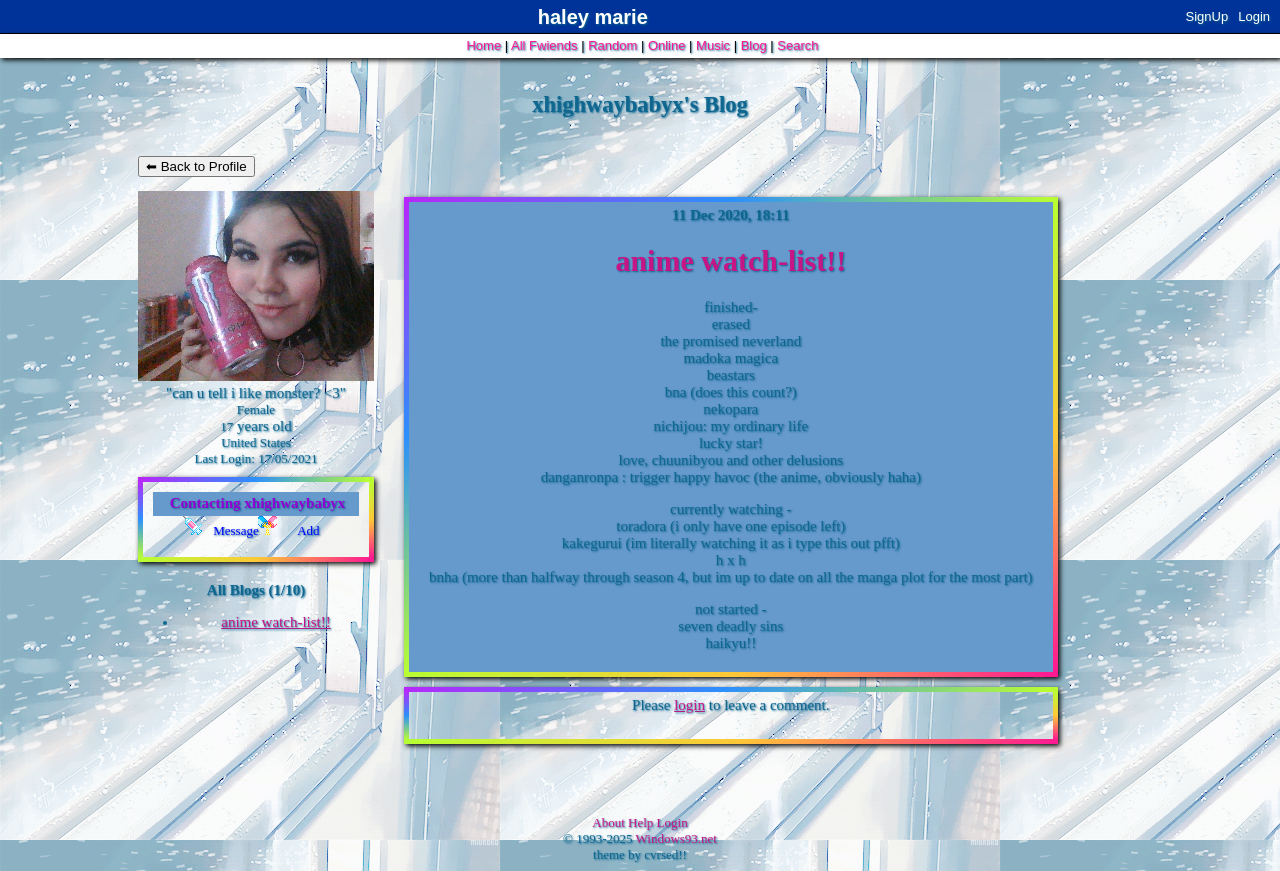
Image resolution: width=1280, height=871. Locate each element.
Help (640, 822)
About (608, 822)
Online (667, 45)
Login (1254, 16)
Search (797, 45)
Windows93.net (676, 838)
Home (483, 45)
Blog (754, 45)
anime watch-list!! (276, 622)
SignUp (1207, 16)
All (544, 45)
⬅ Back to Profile (196, 166)
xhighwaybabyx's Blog (640, 104)
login (689, 705)
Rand (612, 45)
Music (713, 45)
